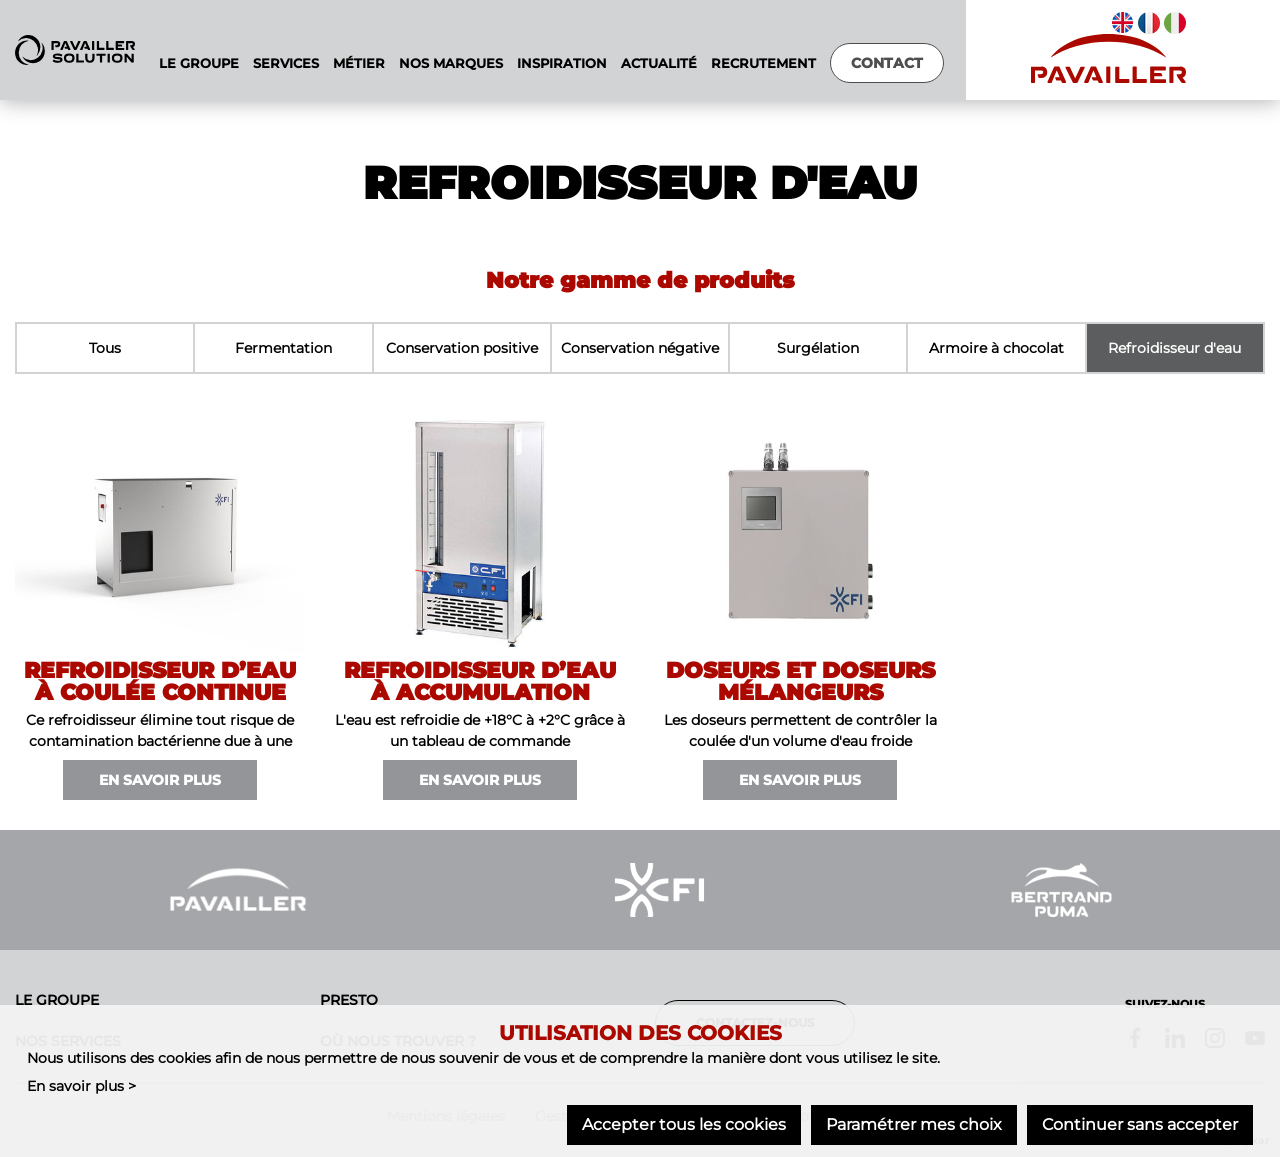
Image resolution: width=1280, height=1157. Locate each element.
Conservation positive (462, 348)
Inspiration (562, 63)
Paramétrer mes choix (914, 1124)
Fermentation (283, 348)
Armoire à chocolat (996, 348)
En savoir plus (160, 780)
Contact (887, 63)
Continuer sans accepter (1140, 1124)
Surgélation (818, 348)
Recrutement (763, 63)
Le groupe (57, 1000)
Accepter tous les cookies (684, 1124)
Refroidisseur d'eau (1174, 348)
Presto (349, 1000)
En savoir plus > (81, 1086)
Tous (105, 348)
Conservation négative (640, 348)
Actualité (659, 63)
